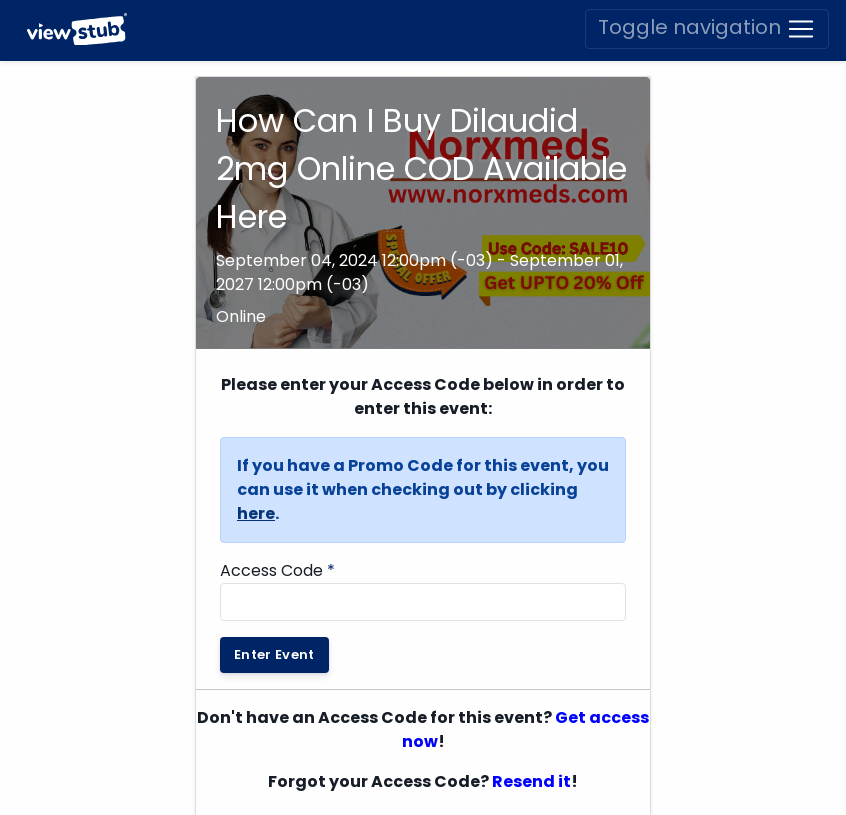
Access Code (277, 570)
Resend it (531, 781)
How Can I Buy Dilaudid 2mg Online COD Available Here (421, 168)
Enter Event (274, 654)
